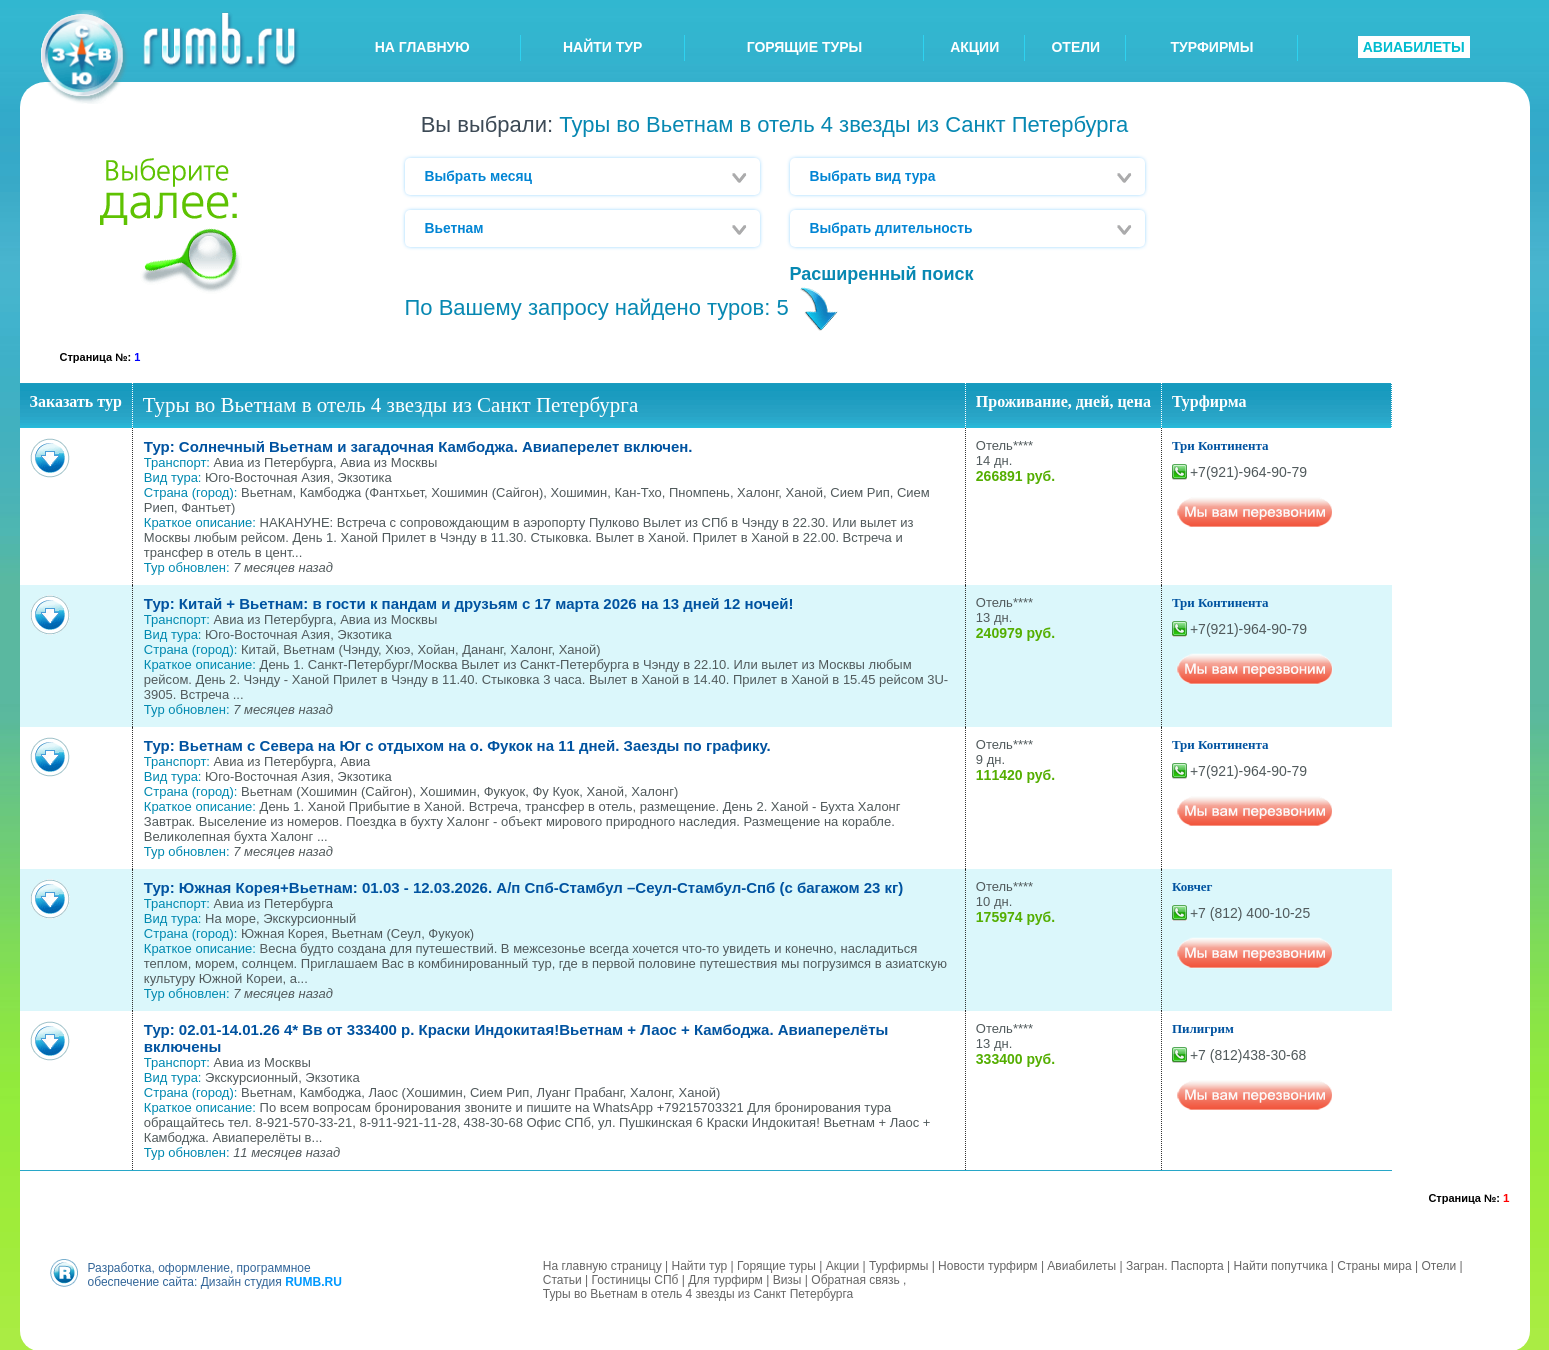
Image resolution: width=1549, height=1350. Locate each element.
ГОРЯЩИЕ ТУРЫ (805, 47)
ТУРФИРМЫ (1212, 47)
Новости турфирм (987, 1265)
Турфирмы (898, 1265)
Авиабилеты (1081, 1265)
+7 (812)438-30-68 (1248, 1055)
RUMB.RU (313, 1281)
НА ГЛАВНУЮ (422, 47)
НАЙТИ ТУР (602, 47)
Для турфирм (725, 1279)
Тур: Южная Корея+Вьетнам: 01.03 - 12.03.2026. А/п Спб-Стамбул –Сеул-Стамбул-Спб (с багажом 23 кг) (523, 887)
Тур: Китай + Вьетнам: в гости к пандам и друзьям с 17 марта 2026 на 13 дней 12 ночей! (469, 603)
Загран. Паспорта (1175, 1265)
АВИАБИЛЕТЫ (1414, 47)
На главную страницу (602, 1265)
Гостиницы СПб (635, 1279)
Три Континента (1220, 445)
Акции (843, 1265)
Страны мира (1374, 1265)
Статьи (562, 1279)
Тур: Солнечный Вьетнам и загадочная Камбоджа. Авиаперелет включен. (418, 446)
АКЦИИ (974, 47)
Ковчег (1192, 886)
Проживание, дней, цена (1063, 401)
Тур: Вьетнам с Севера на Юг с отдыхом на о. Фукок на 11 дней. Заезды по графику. (457, 745)
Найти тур (699, 1265)
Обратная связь (855, 1279)
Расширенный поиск (882, 274)
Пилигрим (1203, 1028)
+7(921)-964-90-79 (1248, 472)
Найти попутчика (1281, 1265)
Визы (787, 1279)
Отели (1438, 1265)
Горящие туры (776, 1265)
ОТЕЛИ (1075, 47)
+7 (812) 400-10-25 (1250, 913)
